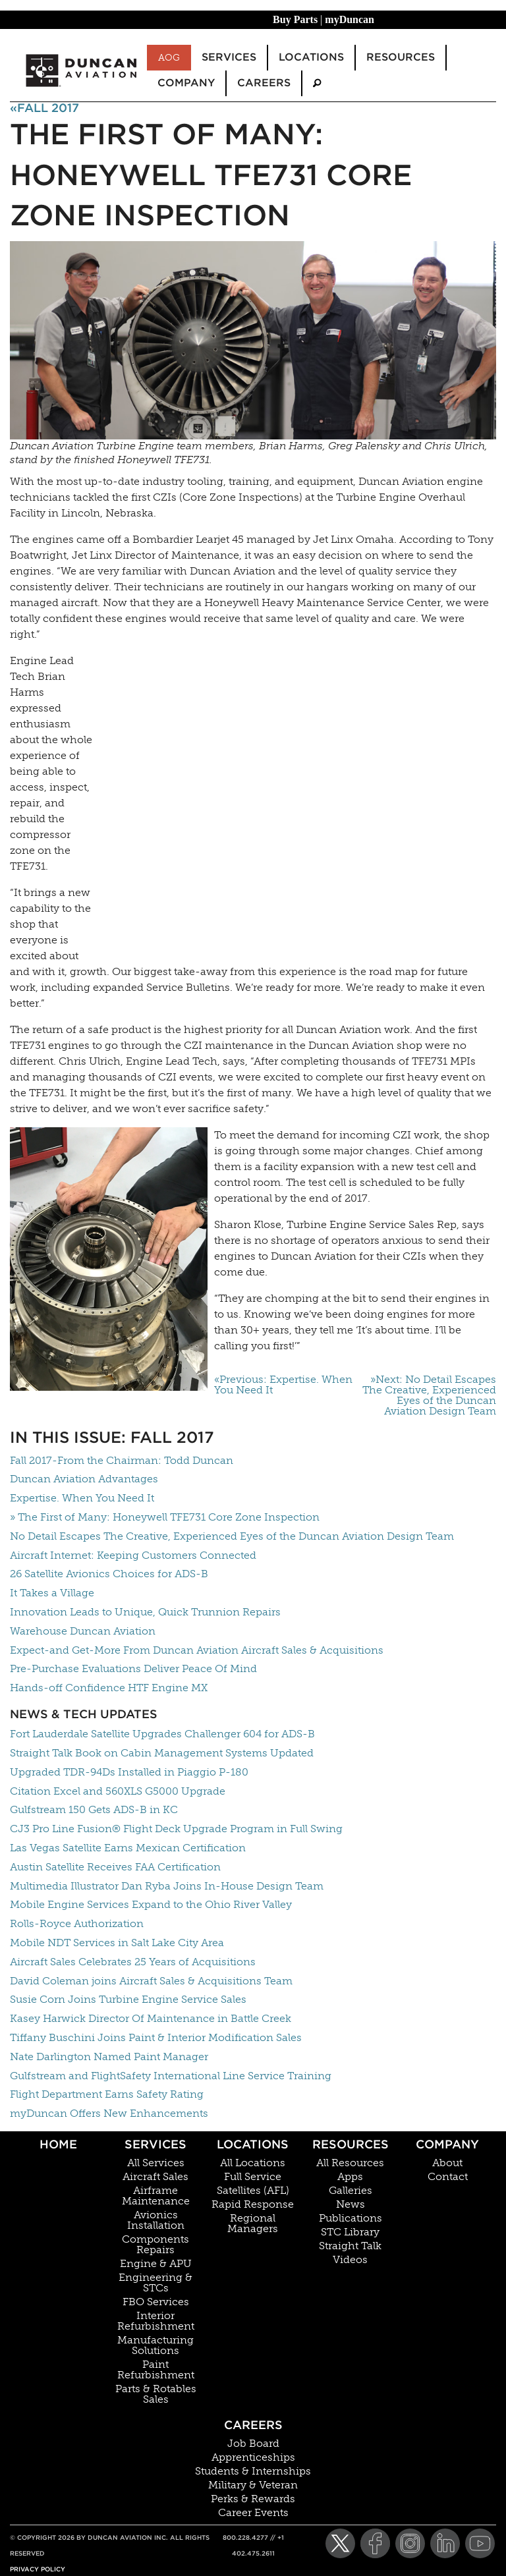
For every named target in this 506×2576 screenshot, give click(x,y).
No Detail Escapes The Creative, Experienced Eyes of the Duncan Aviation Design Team (232, 1536)
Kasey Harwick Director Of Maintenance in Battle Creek (150, 2018)
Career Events (253, 2512)
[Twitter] (340, 2543)
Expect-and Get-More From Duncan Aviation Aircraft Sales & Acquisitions (196, 1650)
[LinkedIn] (445, 2543)
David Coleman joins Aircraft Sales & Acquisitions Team (151, 1980)
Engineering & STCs (155, 2282)
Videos (350, 2259)
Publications (350, 2218)
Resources (350, 2144)
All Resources (350, 2163)
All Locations (252, 2163)
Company (447, 2144)
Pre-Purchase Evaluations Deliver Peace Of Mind (133, 1668)
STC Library (350, 2232)
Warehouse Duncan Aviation (82, 1631)
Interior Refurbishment (155, 2321)
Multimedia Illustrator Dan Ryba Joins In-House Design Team (166, 1886)
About (447, 2163)
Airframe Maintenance (156, 2195)
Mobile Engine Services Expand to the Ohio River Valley (151, 1904)
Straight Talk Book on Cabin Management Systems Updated (162, 1753)
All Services (155, 2163)
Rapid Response (252, 2204)
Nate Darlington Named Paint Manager (109, 2056)
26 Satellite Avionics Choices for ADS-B (109, 1573)
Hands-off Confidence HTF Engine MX (109, 1687)
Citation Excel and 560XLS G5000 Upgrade (117, 1791)
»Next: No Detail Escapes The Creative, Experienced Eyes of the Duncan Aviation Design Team (429, 1395)
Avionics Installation (155, 2220)
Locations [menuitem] (311, 57)
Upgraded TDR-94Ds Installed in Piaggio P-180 (129, 1772)
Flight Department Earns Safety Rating (107, 2094)
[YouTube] (480, 2543)
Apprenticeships (253, 2457)
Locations (253, 2144)
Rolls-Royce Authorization (77, 1923)
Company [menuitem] (186, 82)
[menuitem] (316, 83)
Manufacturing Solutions (155, 2345)
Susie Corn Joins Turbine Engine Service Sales (128, 1999)
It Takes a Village (52, 1592)
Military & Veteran (253, 2485)
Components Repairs (155, 2244)
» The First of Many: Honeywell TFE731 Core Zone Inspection (165, 1517)
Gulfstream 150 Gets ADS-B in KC (94, 1809)
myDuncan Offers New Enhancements (109, 2113)
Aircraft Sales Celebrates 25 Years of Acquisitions (133, 1961)
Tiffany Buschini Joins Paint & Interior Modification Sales (156, 2037)
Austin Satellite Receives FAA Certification (115, 1867)
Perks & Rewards (253, 2499)
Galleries (350, 2190)
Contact (448, 2176)
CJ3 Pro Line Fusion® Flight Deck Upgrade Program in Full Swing (176, 1828)
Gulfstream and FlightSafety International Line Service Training (170, 2075)
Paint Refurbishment (155, 2369)
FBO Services (156, 2302)
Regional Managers (252, 2223)
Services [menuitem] (229, 57)
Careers (253, 2425)
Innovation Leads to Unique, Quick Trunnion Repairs (145, 1612)
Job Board (253, 2443)
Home (58, 2144)
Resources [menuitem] (400, 57)
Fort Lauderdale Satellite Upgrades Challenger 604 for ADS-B (162, 1733)
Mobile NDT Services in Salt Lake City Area (117, 1942)
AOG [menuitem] (169, 57)
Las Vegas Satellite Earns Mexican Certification (128, 1847)
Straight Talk (350, 2246)
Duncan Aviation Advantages (84, 1478)
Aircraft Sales (155, 2176)
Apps (350, 2176)
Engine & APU (156, 2263)
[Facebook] (375, 2543)
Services (155, 2144)
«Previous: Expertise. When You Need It (283, 1384)
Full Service (252, 2176)
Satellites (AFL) (253, 2190)
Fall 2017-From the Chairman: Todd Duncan (121, 1460)
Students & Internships (253, 2471)
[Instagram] (410, 2543)
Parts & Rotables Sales (155, 2394)
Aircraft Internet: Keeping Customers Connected (133, 1555)
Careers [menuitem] (264, 82)
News (350, 2204)
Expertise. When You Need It (82, 1498)
